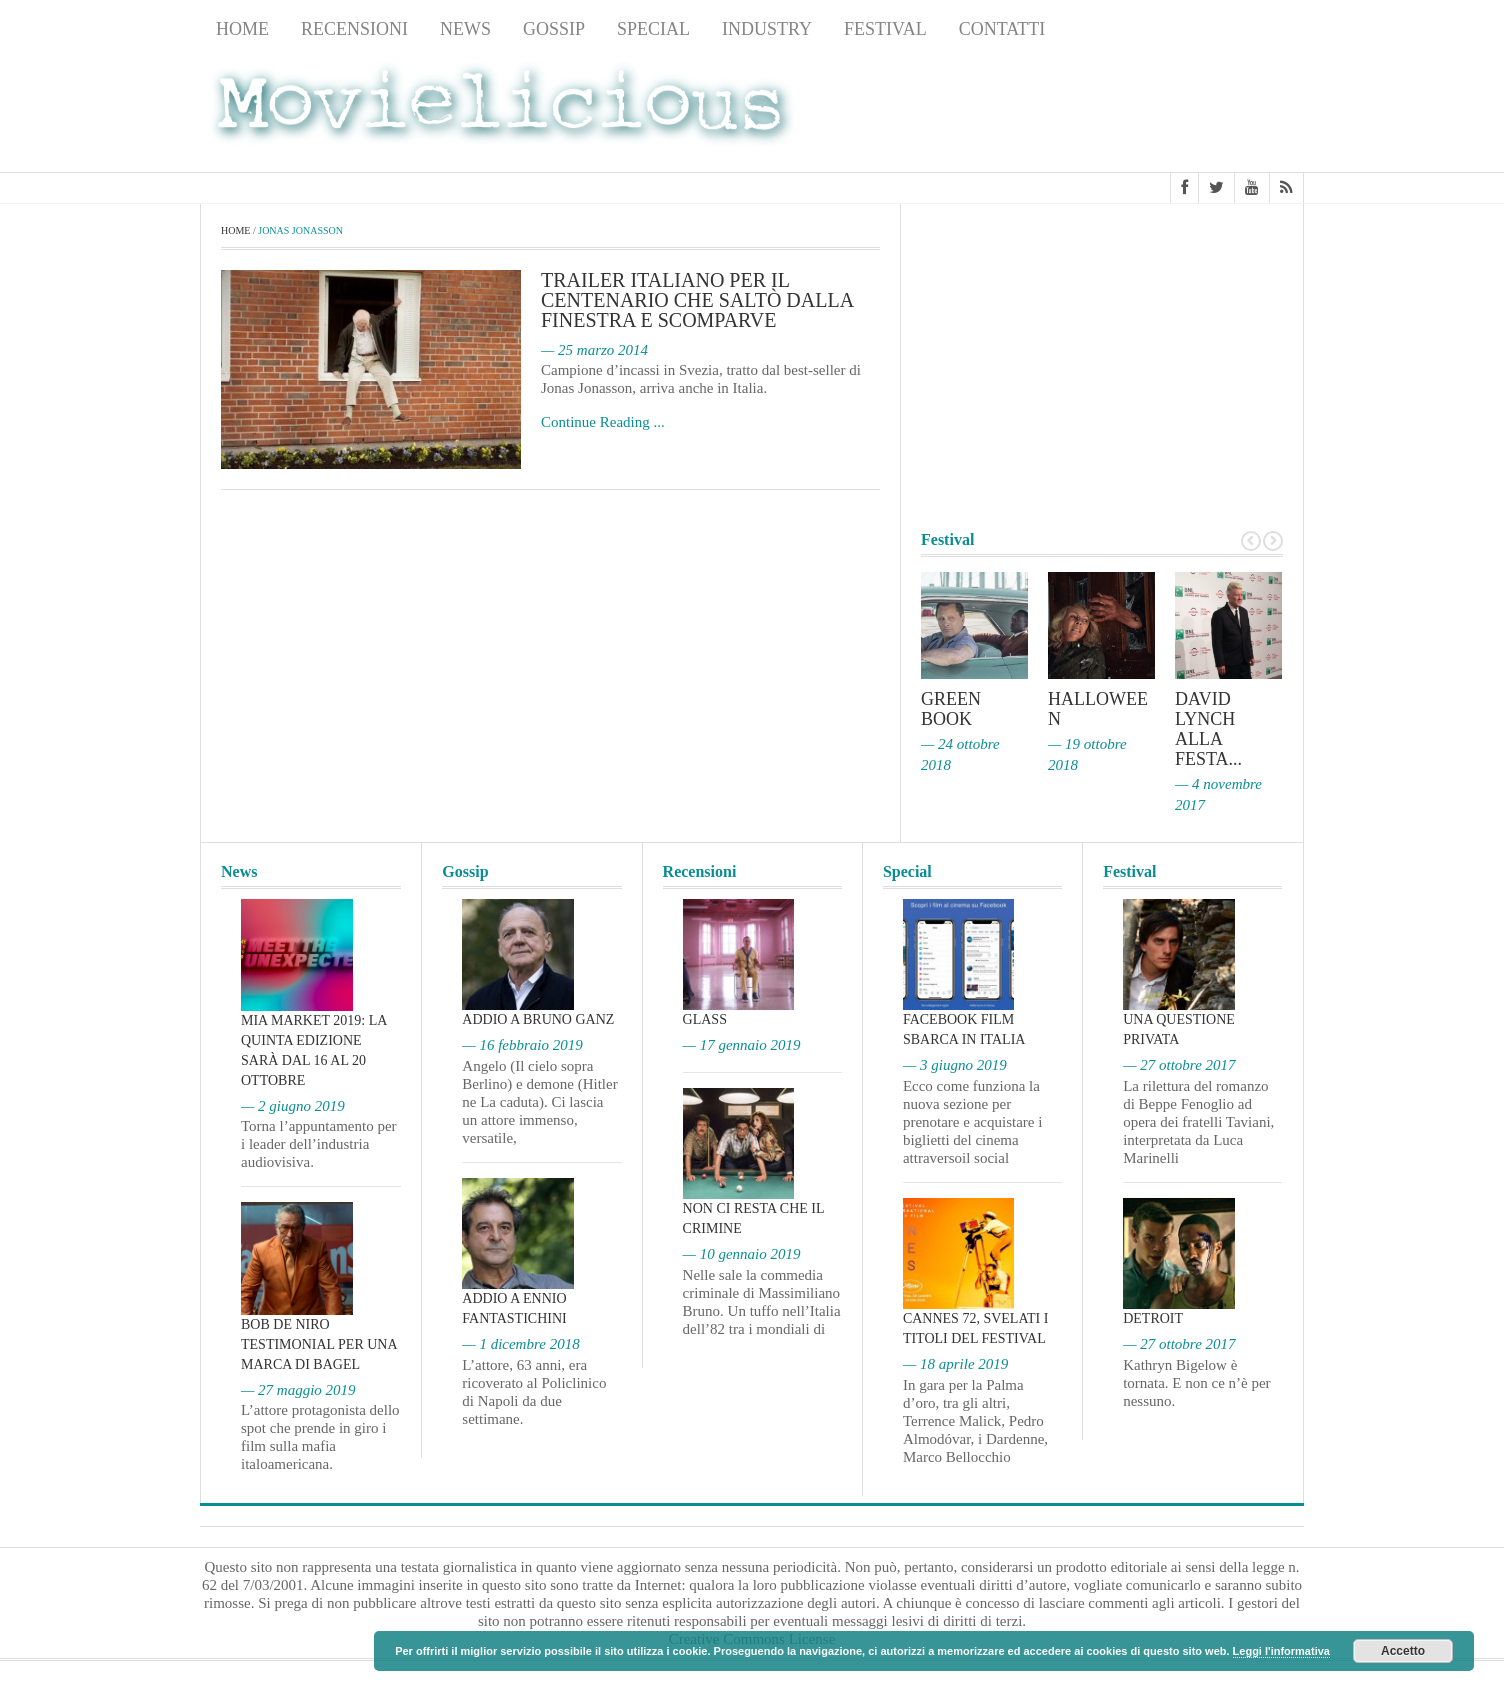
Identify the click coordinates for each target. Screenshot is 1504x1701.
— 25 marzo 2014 (594, 350)
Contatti (1002, 29)
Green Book (951, 709)
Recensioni (354, 29)
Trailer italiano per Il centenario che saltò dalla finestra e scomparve (697, 300)
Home (242, 29)
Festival (885, 29)
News (465, 29)
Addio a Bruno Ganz (538, 1019)
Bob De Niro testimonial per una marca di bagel (319, 1344)
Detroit (1153, 1318)
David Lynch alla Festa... (1208, 729)
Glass (705, 1019)
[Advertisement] (1144, 111)
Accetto (1403, 1651)
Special (653, 29)
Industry (767, 29)
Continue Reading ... (603, 422)
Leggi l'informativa (1281, 1651)
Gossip (554, 29)
